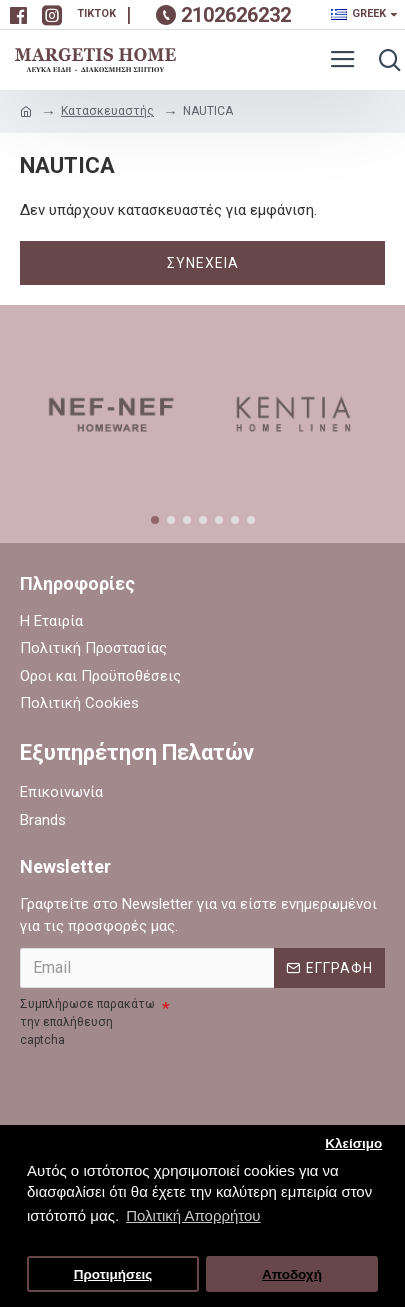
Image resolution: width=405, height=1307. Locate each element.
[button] (155, 520)
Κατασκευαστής (107, 111)
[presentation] (172, 1090)
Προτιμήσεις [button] (113, 1274)
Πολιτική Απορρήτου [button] (193, 1215)
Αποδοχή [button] (292, 1274)
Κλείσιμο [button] (353, 1143)
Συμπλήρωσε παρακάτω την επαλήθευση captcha (87, 1022)
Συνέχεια (203, 263)
